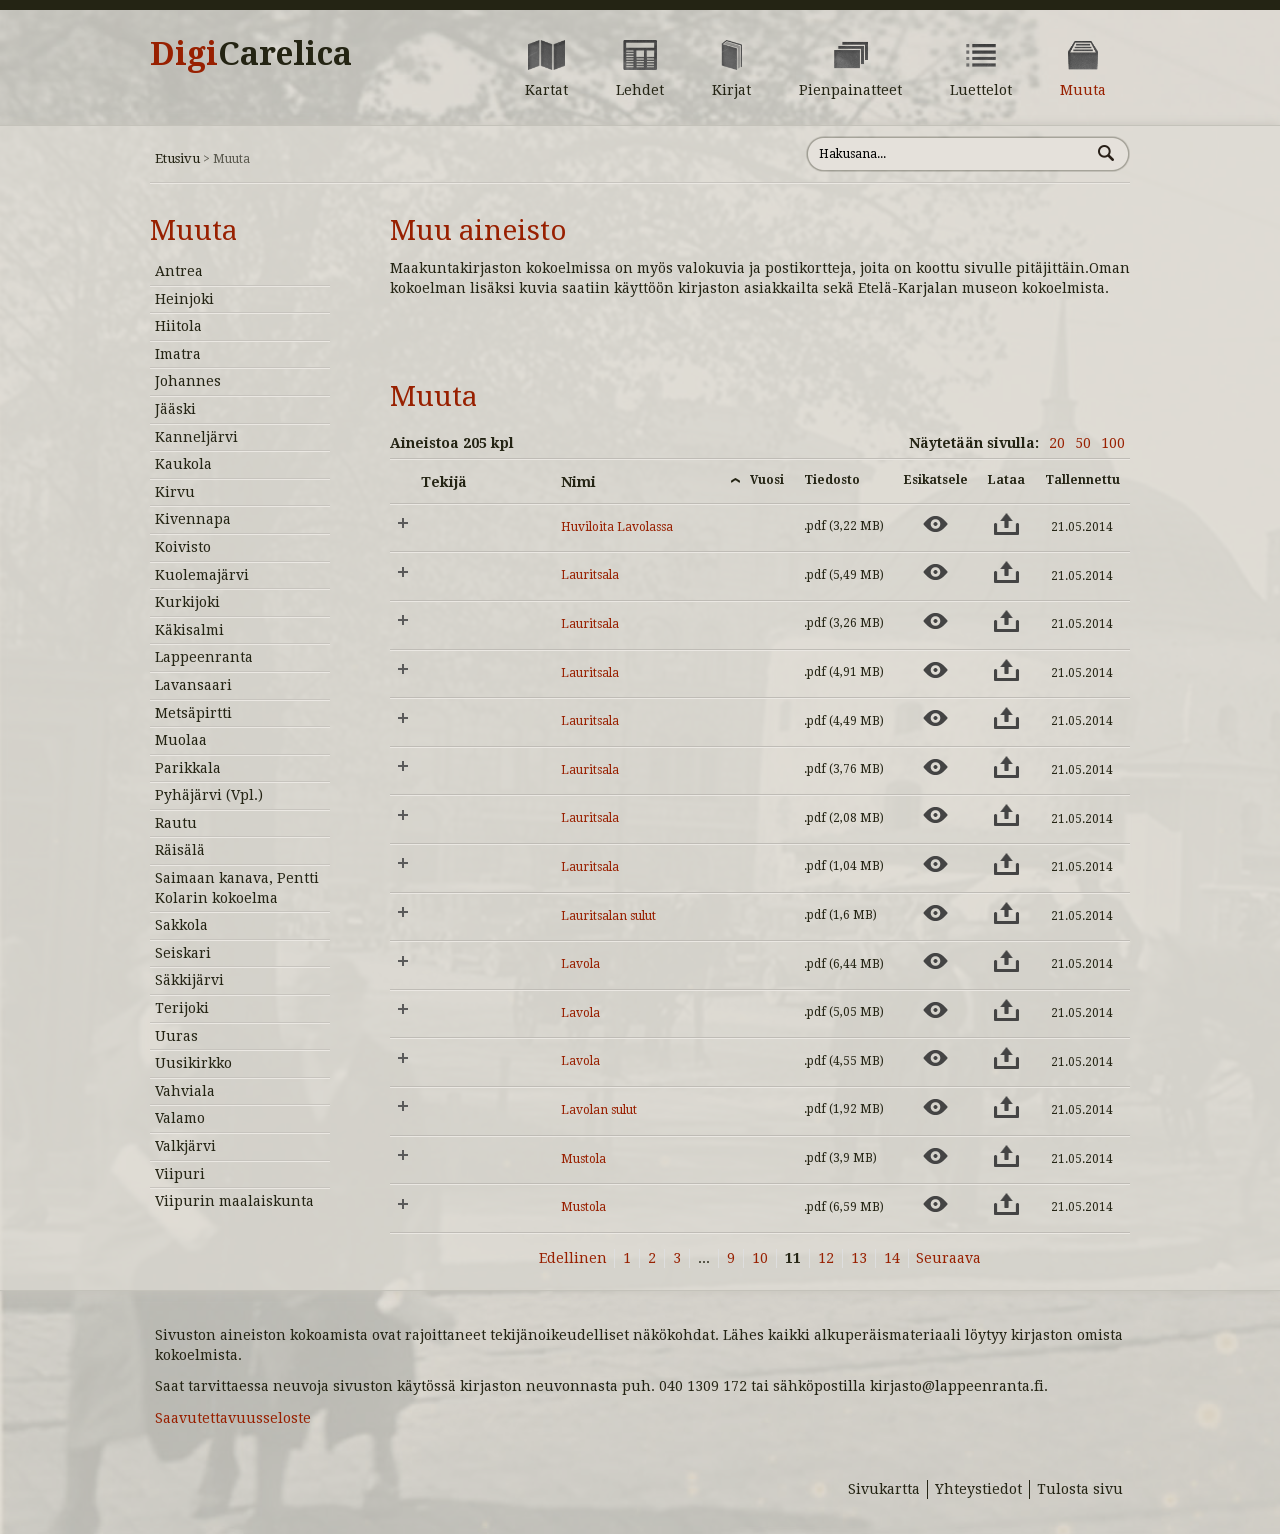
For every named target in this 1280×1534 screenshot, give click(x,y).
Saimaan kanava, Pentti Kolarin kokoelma (237, 888)
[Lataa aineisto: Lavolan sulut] (1006, 1107)
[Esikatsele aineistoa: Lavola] (935, 961)
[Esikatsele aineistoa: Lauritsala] (935, 572)
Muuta (193, 230)
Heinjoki (184, 299)
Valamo (180, 1118)
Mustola (583, 1159)
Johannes (188, 381)
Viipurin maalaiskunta (234, 1201)
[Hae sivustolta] (948, 154)
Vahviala (185, 1091)
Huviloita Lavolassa (617, 527)
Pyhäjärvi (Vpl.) (209, 795)
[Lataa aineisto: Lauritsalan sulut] (1006, 913)
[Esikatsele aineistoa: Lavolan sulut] (935, 1107)
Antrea (179, 271)
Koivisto (183, 547)
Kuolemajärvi (202, 575)
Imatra (178, 354)
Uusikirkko (193, 1063)
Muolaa (181, 740)
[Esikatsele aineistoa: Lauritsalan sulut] (935, 913)
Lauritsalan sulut (608, 916)
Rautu (176, 823)
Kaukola (183, 464)
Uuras (176, 1036)
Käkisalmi (189, 630)
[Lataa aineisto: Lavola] (1006, 961)
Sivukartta (884, 1489)
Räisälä (180, 850)
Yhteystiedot (978, 1489)
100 (1113, 443)
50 (1083, 443)
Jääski (175, 409)
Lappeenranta (204, 657)
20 (1057, 443)
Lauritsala (590, 575)
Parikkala (188, 768)
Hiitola (178, 326)
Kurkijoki (187, 602)
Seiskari (183, 953)
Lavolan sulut (599, 1110)
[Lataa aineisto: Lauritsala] (1006, 572)
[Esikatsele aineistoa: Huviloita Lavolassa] (935, 524)
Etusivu (177, 158)
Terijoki (182, 1008)
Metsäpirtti (193, 713)
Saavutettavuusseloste (233, 1418)
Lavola (580, 964)
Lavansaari (193, 685)
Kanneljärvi (196, 437)
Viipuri (180, 1174)
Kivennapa (193, 519)
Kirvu (175, 492)
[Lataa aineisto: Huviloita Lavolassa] (1006, 524)
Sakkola (181, 925)
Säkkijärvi (189, 980)
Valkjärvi (185, 1146)
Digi (251, 54)
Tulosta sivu (1080, 1489)
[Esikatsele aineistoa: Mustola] (935, 1156)
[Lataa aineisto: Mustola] (1006, 1156)
